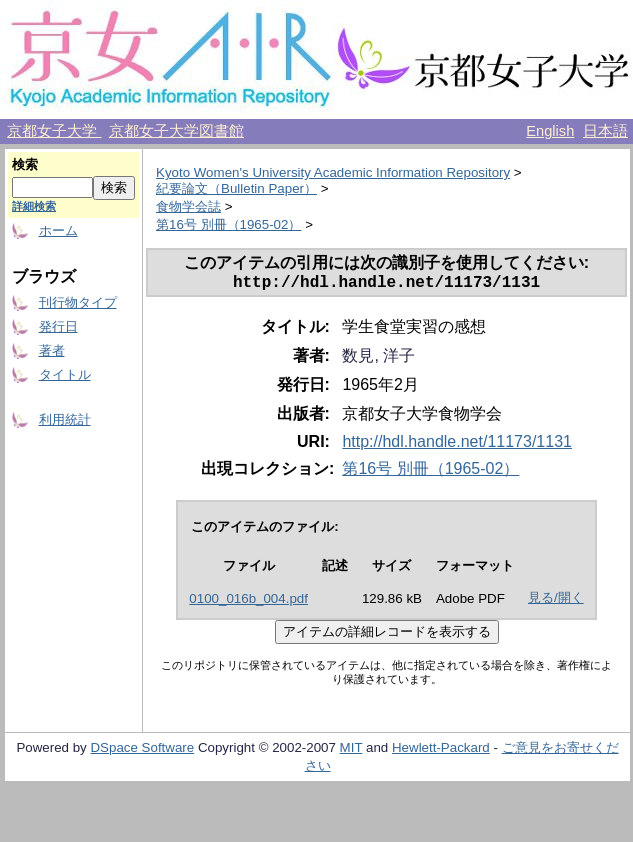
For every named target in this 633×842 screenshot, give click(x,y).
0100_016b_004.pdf (248, 602)
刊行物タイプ (78, 302)
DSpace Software (142, 751)
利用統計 (65, 419)
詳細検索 (34, 206)
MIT (351, 751)
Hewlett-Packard (441, 751)
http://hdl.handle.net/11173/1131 (457, 445)
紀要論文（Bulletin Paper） (236, 188)
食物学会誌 (188, 206)
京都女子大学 (54, 131)
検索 (25, 164)
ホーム (58, 230)
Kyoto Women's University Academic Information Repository (333, 172)
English (550, 131)
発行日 (58, 326)
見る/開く (556, 601)
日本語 (605, 131)
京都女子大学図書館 (176, 131)
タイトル (65, 374)
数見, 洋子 (378, 359)
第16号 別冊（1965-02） (228, 224)
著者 (52, 350)
